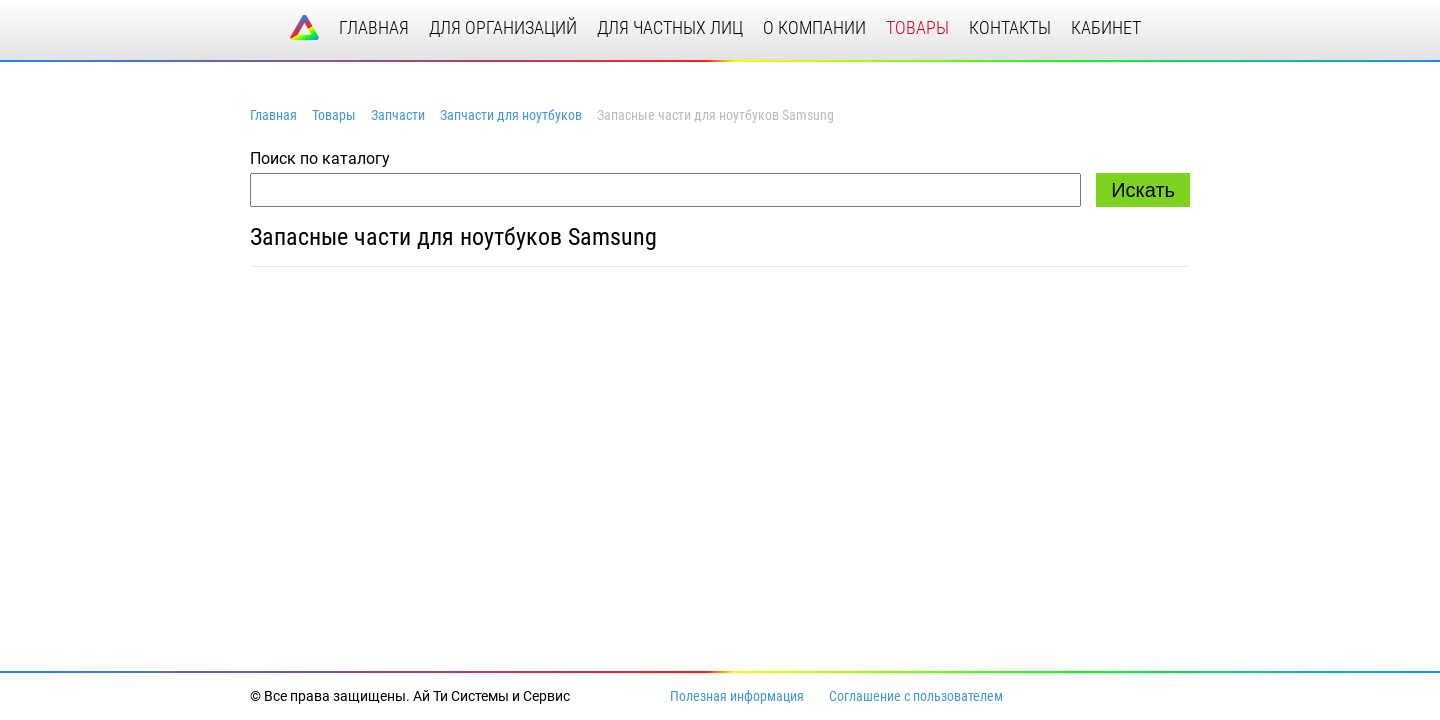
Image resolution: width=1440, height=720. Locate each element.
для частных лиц (670, 27)
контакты (1010, 27)
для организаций (503, 27)
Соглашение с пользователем (916, 696)
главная (374, 27)
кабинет (1106, 27)
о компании (814, 27)
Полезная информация (737, 696)
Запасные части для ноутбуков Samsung (453, 237)
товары (917, 27)
